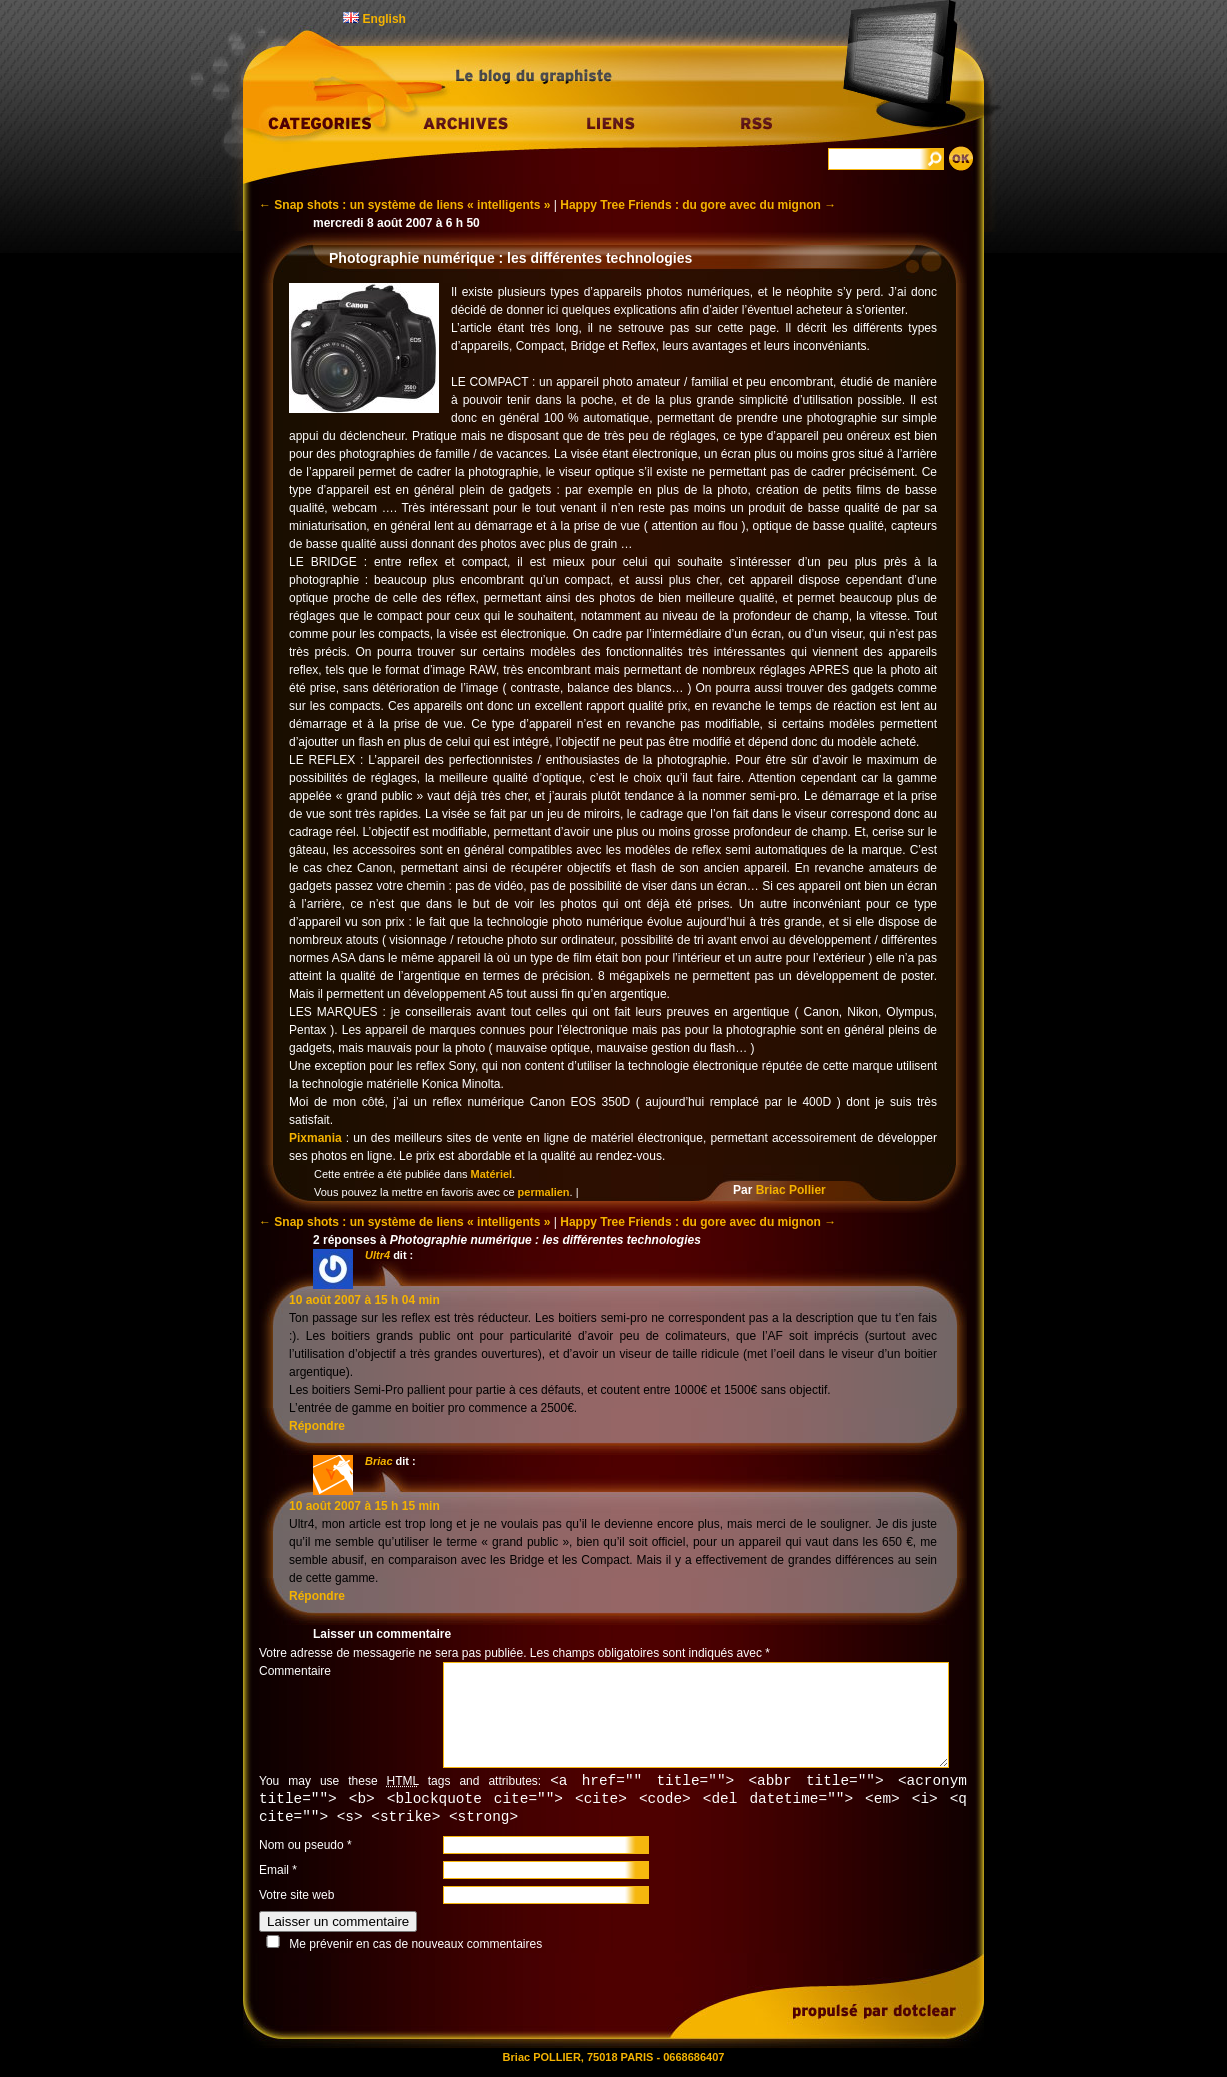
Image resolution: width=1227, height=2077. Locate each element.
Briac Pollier (791, 1190)
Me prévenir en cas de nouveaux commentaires (415, 1947)
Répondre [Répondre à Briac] (317, 1596)
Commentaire (295, 1671)
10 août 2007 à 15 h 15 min (364, 1506)
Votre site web (296, 1898)
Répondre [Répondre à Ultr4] (317, 1426)
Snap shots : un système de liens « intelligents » (404, 205)
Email (274, 1873)
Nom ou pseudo (301, 1848)
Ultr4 (377, 1255)
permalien (544, 1192)
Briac (379, 1461)
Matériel (492, 1174)
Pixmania (315, 1138)
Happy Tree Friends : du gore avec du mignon (698, 205)
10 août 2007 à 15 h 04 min (364, 1300)
